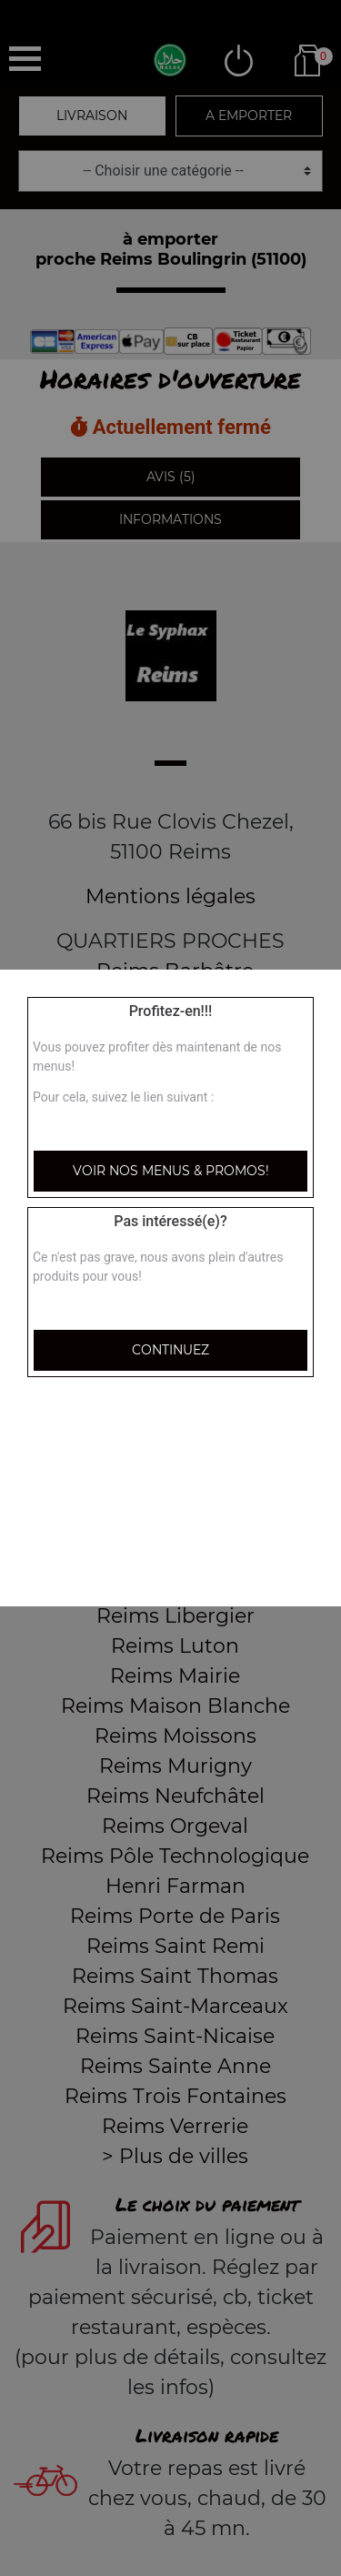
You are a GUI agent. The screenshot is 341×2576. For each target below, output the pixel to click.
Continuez (170, 1350)
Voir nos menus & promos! (171, 1170)
